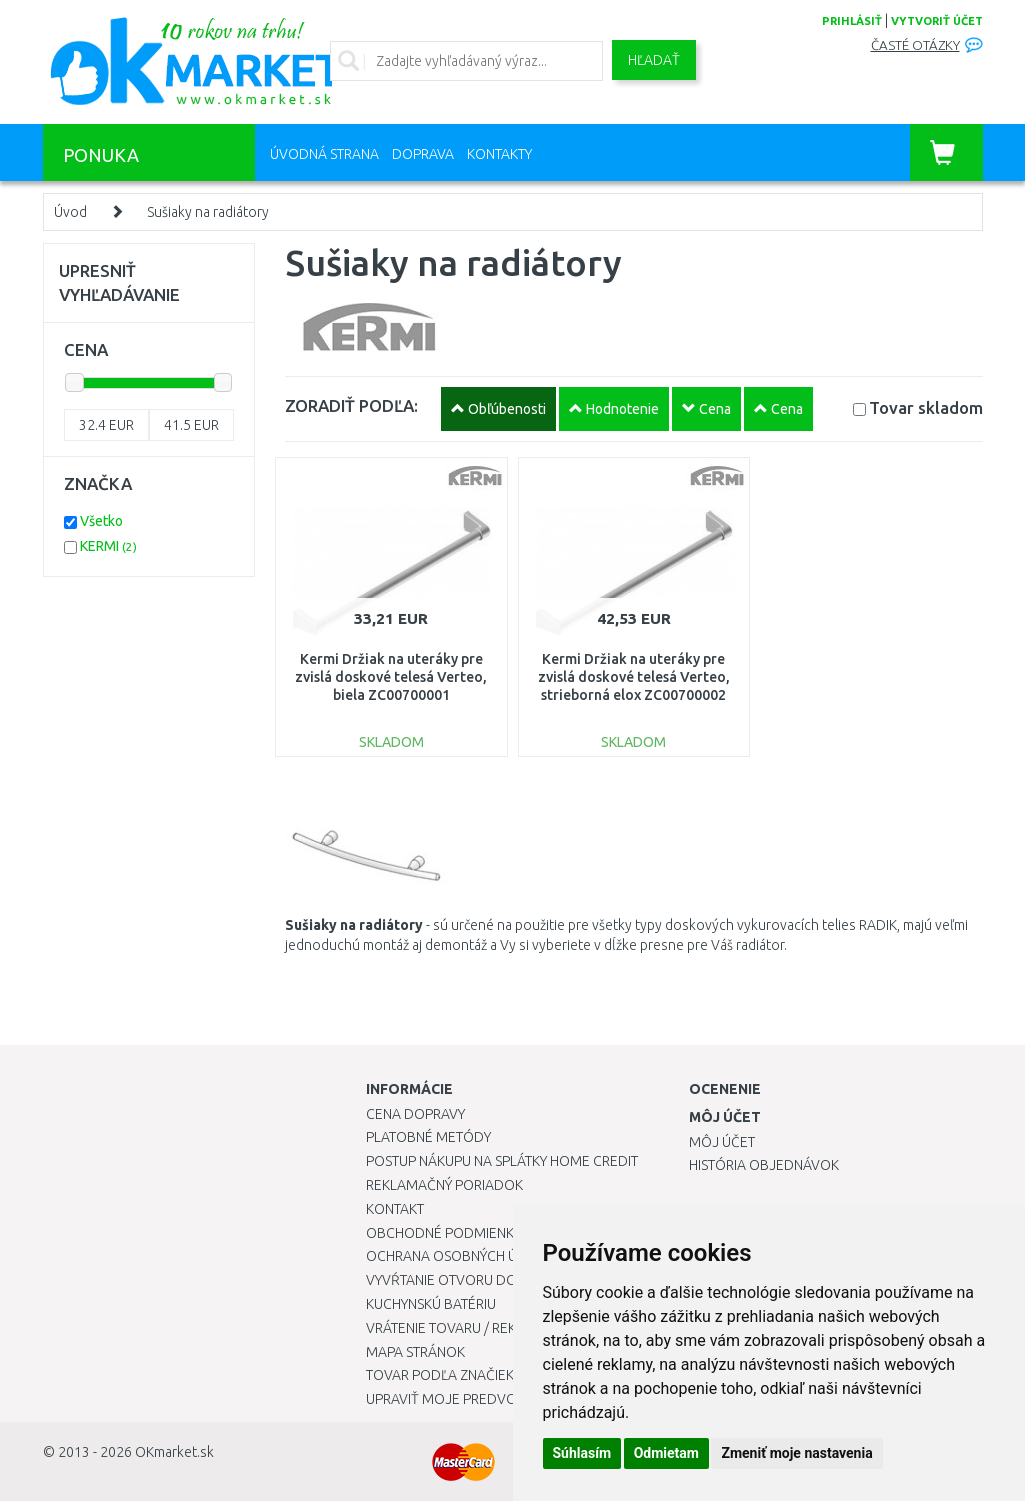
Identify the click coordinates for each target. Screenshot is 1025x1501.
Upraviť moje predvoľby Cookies (483, 1399)
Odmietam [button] (666, 1453)
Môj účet (722, 1142)
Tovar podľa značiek (440, 1375)
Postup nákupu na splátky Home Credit (502, 1161)
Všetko (101, 521)
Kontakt (395, 1209)
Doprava (423, 154)
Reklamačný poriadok (444, 1185)
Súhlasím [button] (582, 1453)
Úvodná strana (324, 154)
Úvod (70, 212)
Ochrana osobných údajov (464, 1256)
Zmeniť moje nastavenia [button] (796, 1453)
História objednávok (764, 1165)
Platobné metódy (428, 1137)
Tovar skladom (926, 407)
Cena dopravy (415, 1114)
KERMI (108, 546)
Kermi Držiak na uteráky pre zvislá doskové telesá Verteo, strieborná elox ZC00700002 (634, 677)
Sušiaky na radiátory (208, 212)
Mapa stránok (415, 1352)
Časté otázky (915, 45)
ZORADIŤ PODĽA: (351, 405)
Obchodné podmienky (443, 1233)
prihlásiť (852, 21)
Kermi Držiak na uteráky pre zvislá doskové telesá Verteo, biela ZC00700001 (391, 677)
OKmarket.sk (174, 1452)
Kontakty (499, 154)
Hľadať (654, 60)
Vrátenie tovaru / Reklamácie (469, 1328)
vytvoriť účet (937, 21)
